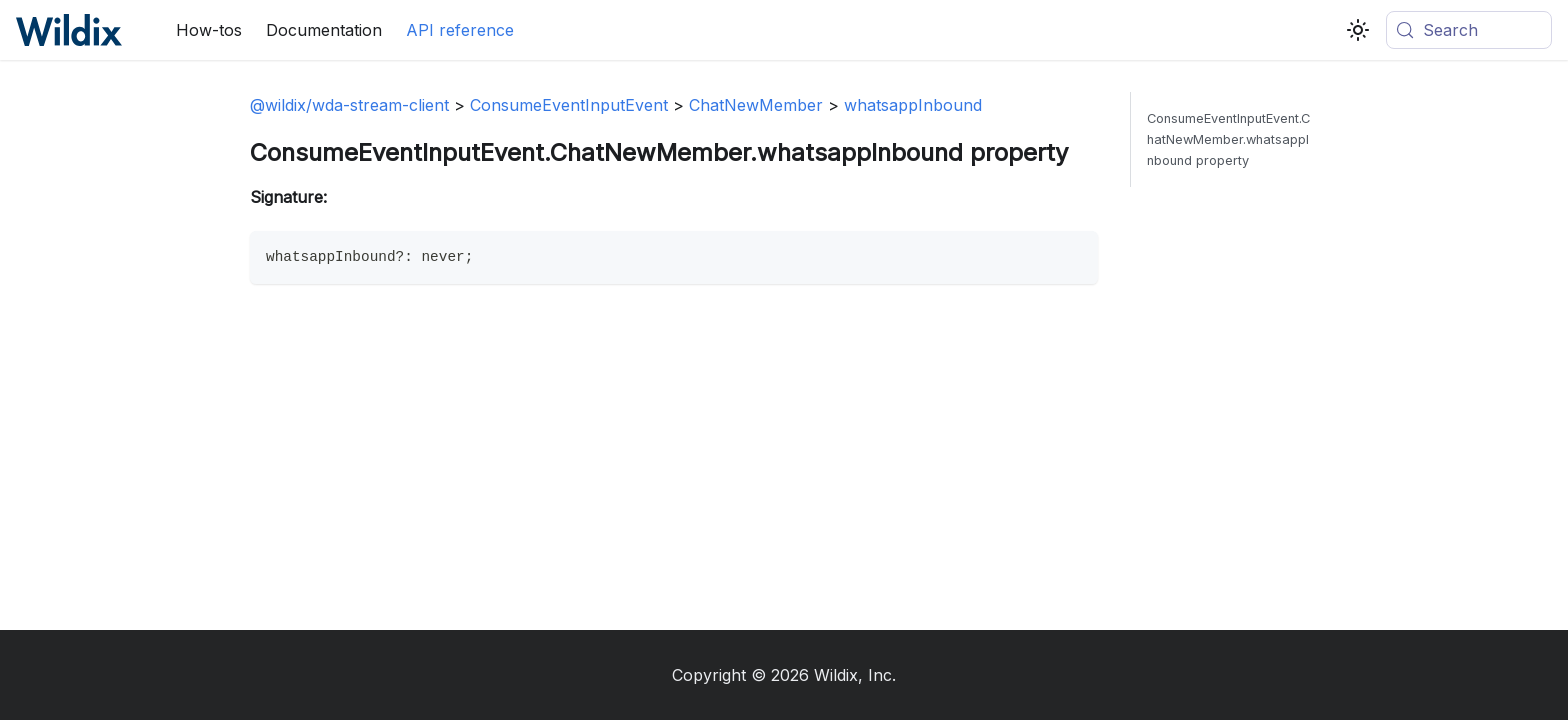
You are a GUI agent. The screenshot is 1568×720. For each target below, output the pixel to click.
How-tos (209, 30)
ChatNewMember (756, 105)
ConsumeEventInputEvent (569, 105)
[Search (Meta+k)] (1469, 30)
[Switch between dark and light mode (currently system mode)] (1358, 30)
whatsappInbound (913, 105)
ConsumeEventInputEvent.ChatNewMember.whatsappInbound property (1228, 139)
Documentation (324, 30)
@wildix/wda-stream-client (349, 105)
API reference (460, 30)
